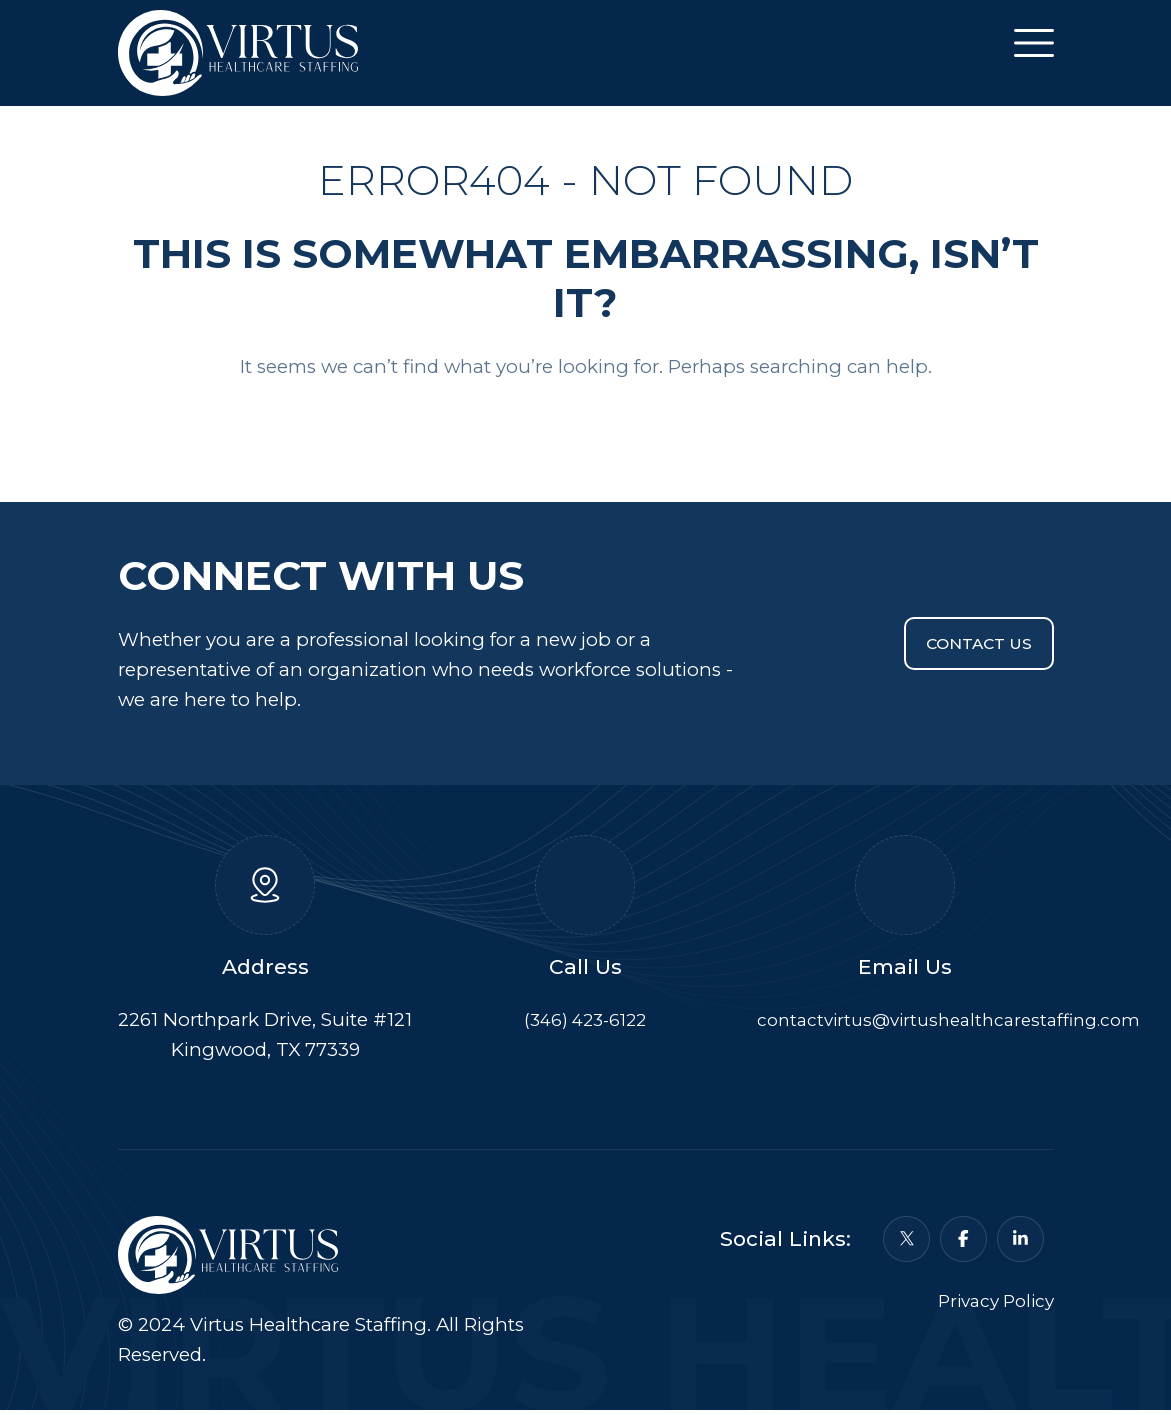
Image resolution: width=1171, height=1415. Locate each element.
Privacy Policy (991, 1318)
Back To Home (585, 428)
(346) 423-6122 (585, 1023)
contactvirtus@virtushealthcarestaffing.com (959, 1023)
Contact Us (968, 647)
